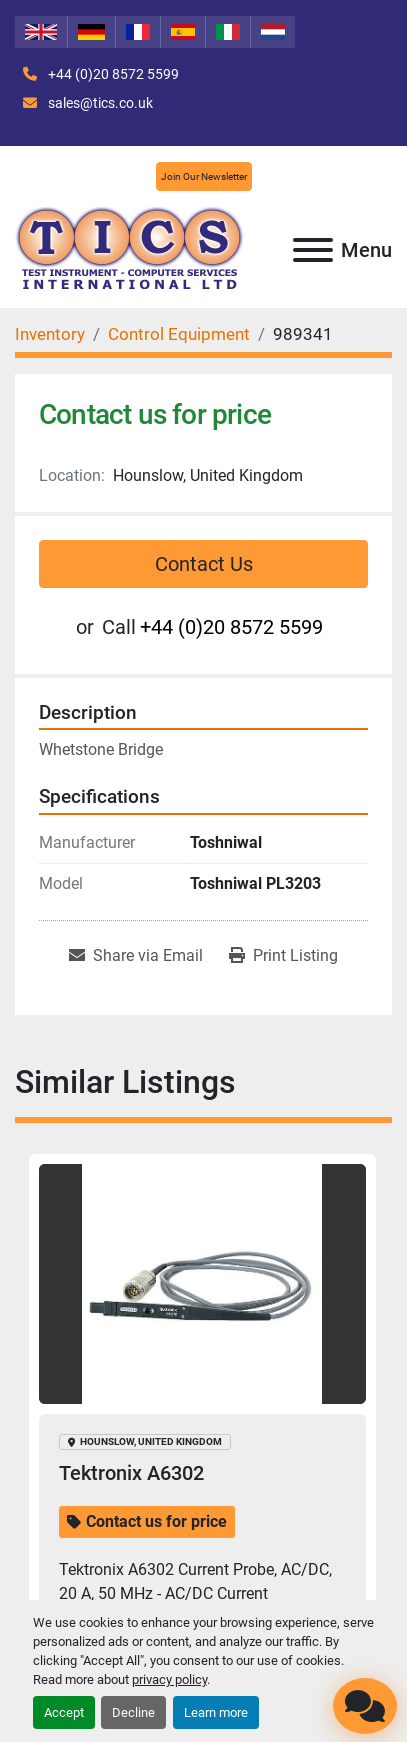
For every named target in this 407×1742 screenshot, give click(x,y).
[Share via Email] (136, 956)
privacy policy (169, 1679)
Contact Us (204, 564)
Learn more (216, 1712)
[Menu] (313, 250)
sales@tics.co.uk (99, 103)
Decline (133, 1712)
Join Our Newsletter (204, 176)
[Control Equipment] (179, 334)
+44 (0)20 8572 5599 (112, 74)
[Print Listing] (283, 956)
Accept (64, 1712)
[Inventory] (50, 334)
